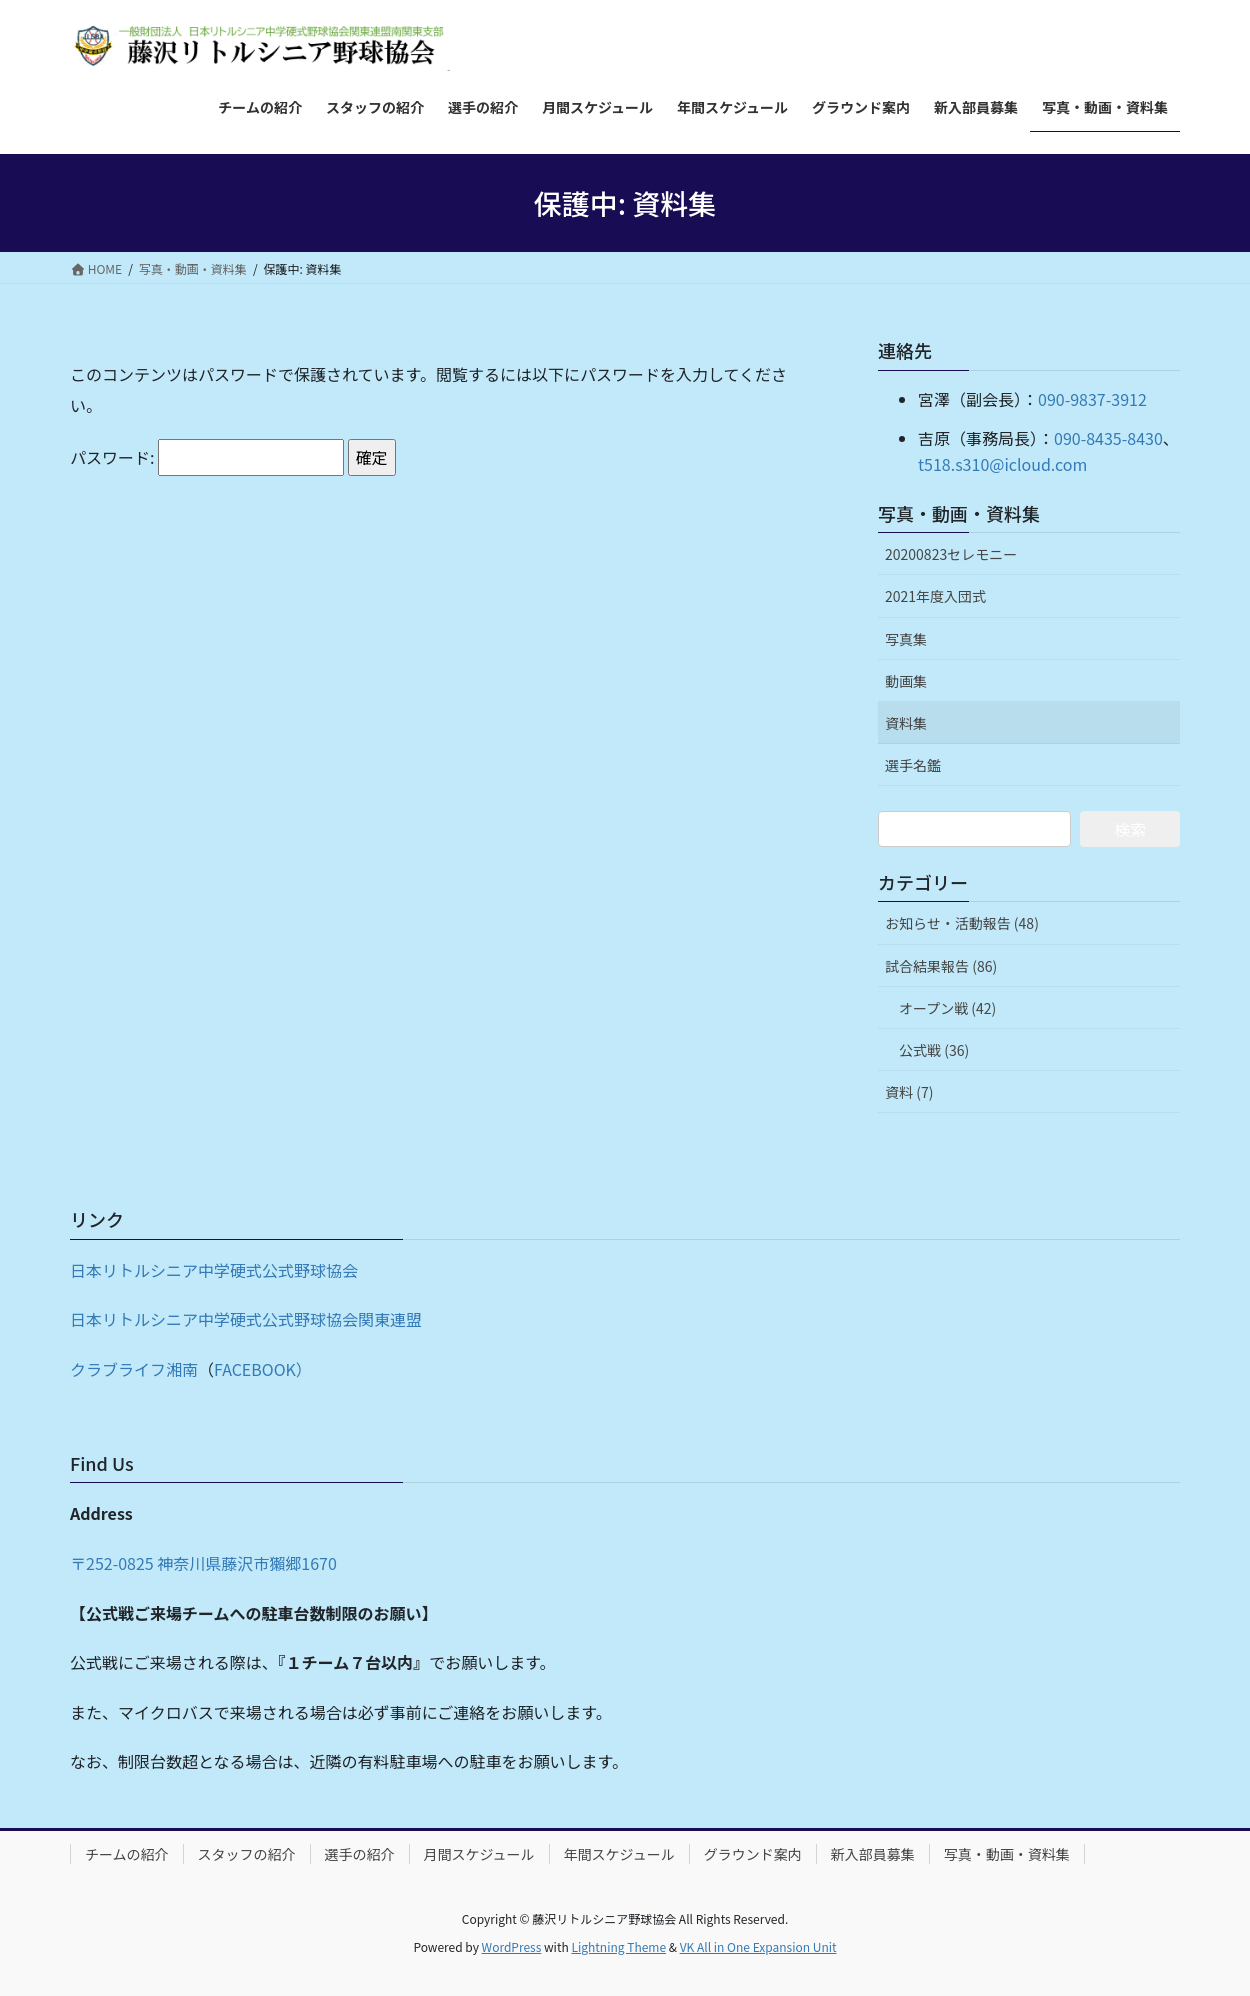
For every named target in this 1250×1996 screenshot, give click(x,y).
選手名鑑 (913, 765)
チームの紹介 (127, 1854)
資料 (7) (909, 1092)
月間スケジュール (479, 1854)
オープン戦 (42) (947, 1008)
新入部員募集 (873, 1854)
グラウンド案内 (753, 1854)
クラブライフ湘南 (134, 1369)
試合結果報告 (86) (941, 966)
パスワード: (207, 457)
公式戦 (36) (934, 1050)
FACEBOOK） (263, 1369)
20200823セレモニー (951, 554)
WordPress (512, 1946)
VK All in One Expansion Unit (758, 1946)
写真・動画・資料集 (959, 513)
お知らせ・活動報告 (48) (962, 923)
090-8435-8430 (1108, 438)
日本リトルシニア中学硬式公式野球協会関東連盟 (246, 1319)
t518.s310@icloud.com (1002, 464)
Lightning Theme (618, 1946)
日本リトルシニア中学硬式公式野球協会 (214, 1270)
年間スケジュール (619, 1854)
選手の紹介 (360, 1854)
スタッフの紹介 (247, 1854)
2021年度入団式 (935, 596)
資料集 (906, 723)
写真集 (906, 639)
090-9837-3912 (1092, 399)
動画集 (906, 681)
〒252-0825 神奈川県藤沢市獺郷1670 (203, 1563)
